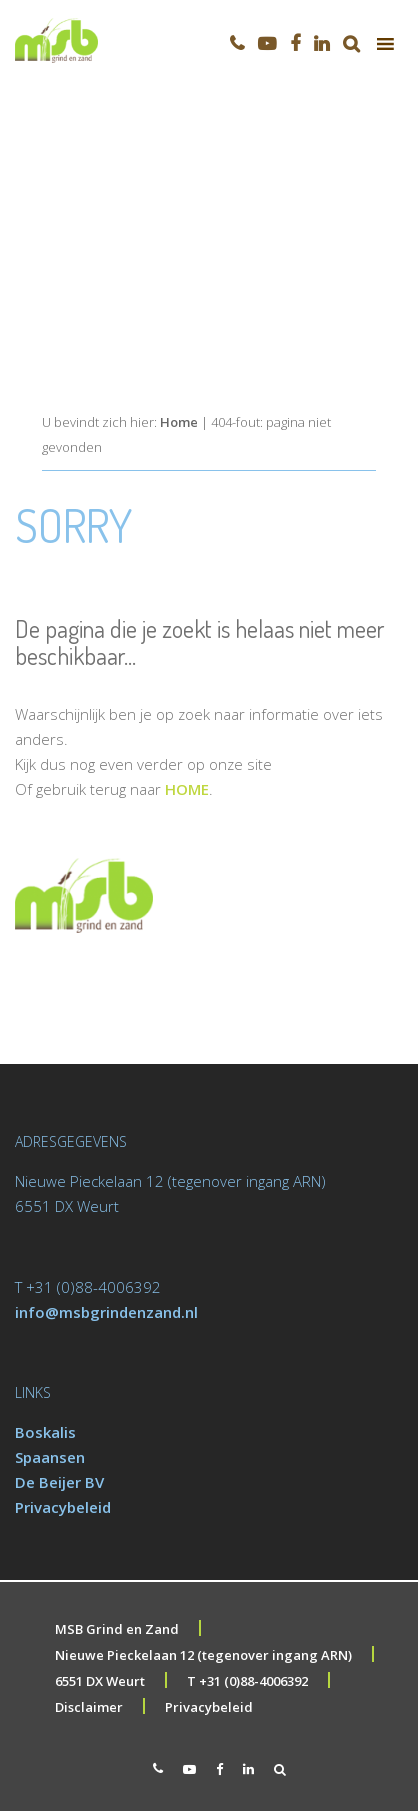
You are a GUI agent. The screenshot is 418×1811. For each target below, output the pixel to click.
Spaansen (50, 1457)
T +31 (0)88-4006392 (247, 1681)
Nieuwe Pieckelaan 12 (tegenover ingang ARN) (203, 1655)
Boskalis (45, 1432)
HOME (187, 789)
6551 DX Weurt (100, 1681)
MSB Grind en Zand (117, 1629)
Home (179, 422)
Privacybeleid (63, 1507)
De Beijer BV (59, 1482)
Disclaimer (89, 1707)
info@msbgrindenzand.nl (106, 1312)
